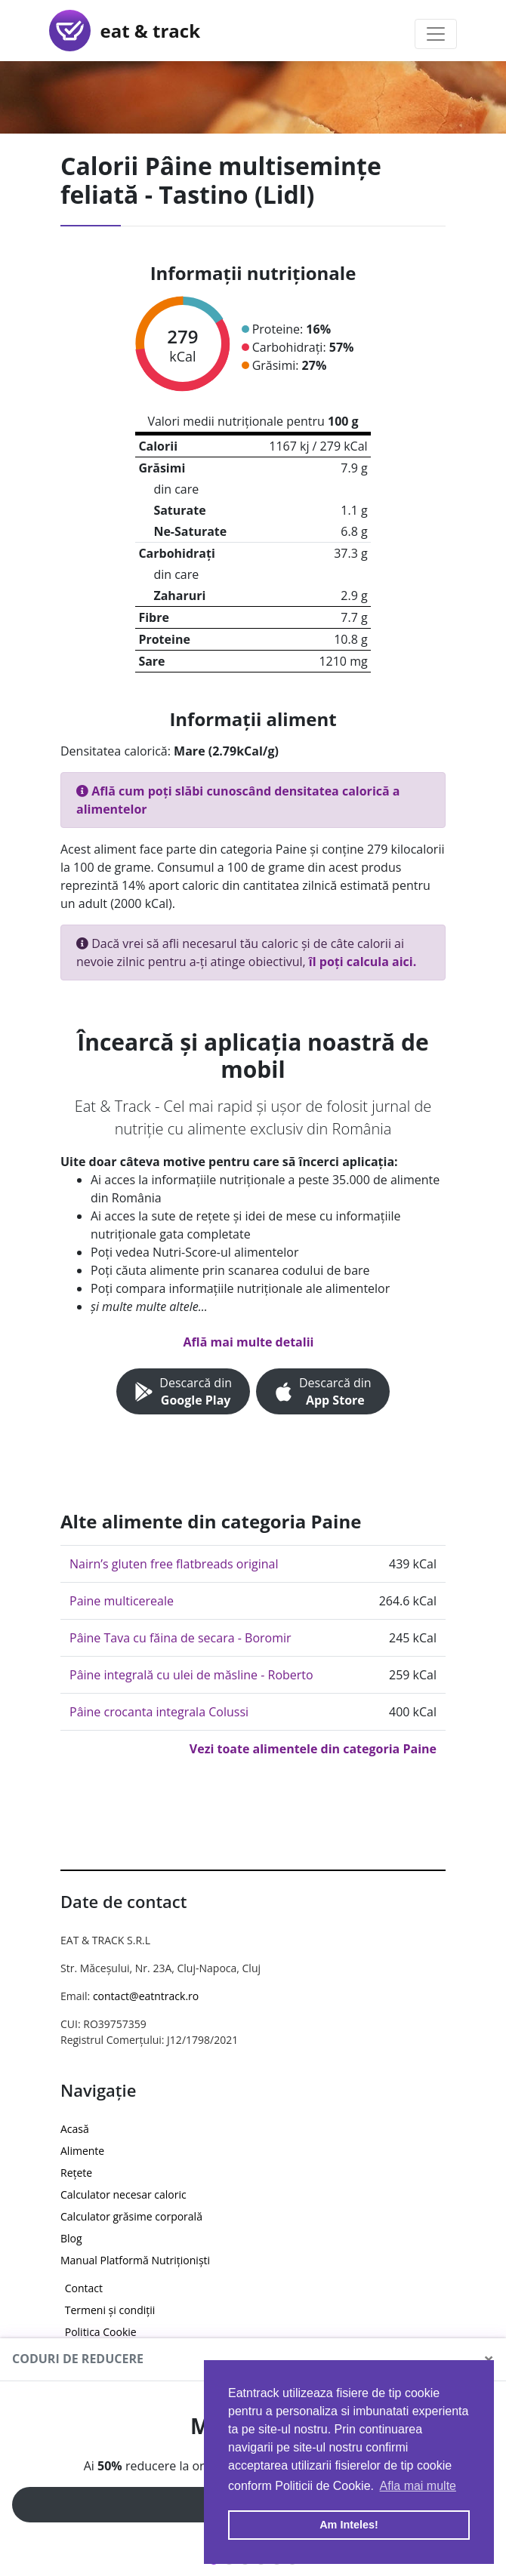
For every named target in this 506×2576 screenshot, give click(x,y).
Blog (71, 2238)
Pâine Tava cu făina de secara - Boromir (180, 1638)
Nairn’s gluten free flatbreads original (174, 1564)
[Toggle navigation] (436, 34)
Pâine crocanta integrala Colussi (158, 1711)
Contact (84, 2288)
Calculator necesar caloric (123, 2194)
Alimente (82, 2151)
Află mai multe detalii (249, 1342)
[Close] (488, 2359)
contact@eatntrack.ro (146, 1996)
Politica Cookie (101, 2332)
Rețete (76, 2172)
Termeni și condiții (110, 2310)
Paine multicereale (121, 1601)
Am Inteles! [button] (348, 2525)
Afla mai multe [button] (418, 2485)
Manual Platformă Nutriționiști (135, 2260)
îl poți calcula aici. (362, 961)
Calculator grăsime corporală (131, 2216)
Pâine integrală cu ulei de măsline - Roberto (191, 1675)
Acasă (74, 2129)
